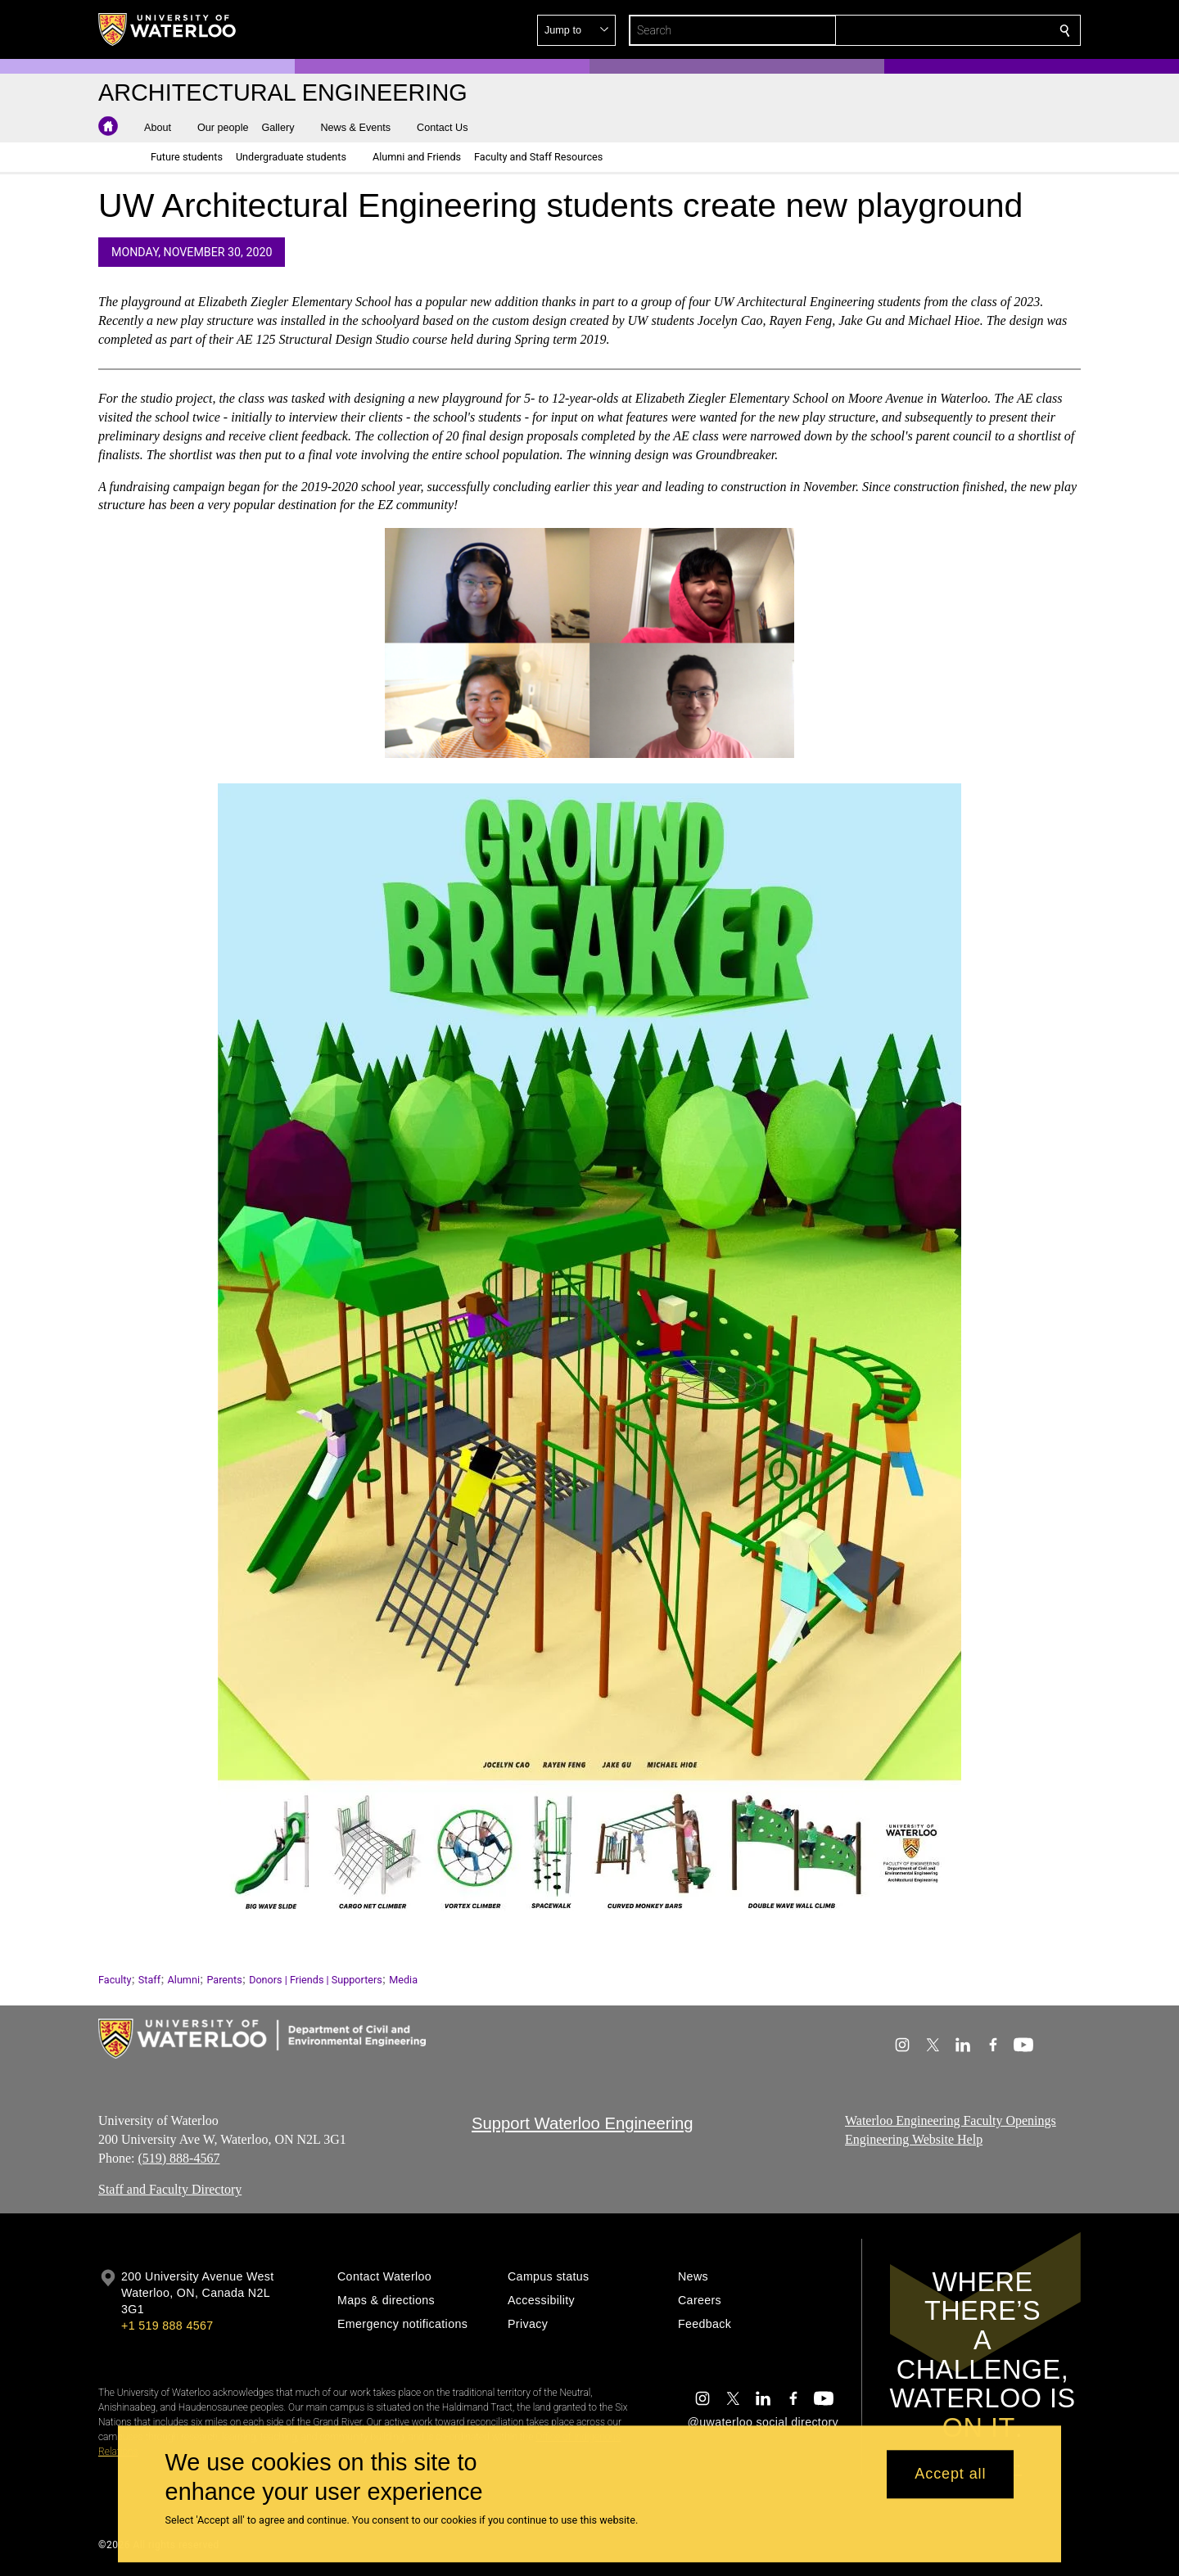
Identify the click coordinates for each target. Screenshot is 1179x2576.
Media (403, 1980)
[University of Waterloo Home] (167, 29)
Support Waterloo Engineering (582, 2123)
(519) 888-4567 (178, 2158)
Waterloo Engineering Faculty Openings (950, 2120)
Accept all (950, 2474)
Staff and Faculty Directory (170, 2190)
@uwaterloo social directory (763, 2422)
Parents (224, 1980)
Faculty (114, 1980)
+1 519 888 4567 (167, 2325)
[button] (946, 30)
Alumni (184, 1980)
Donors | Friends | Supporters (315, 1980)
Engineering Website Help (913, 2139)
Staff (149, 1980)
